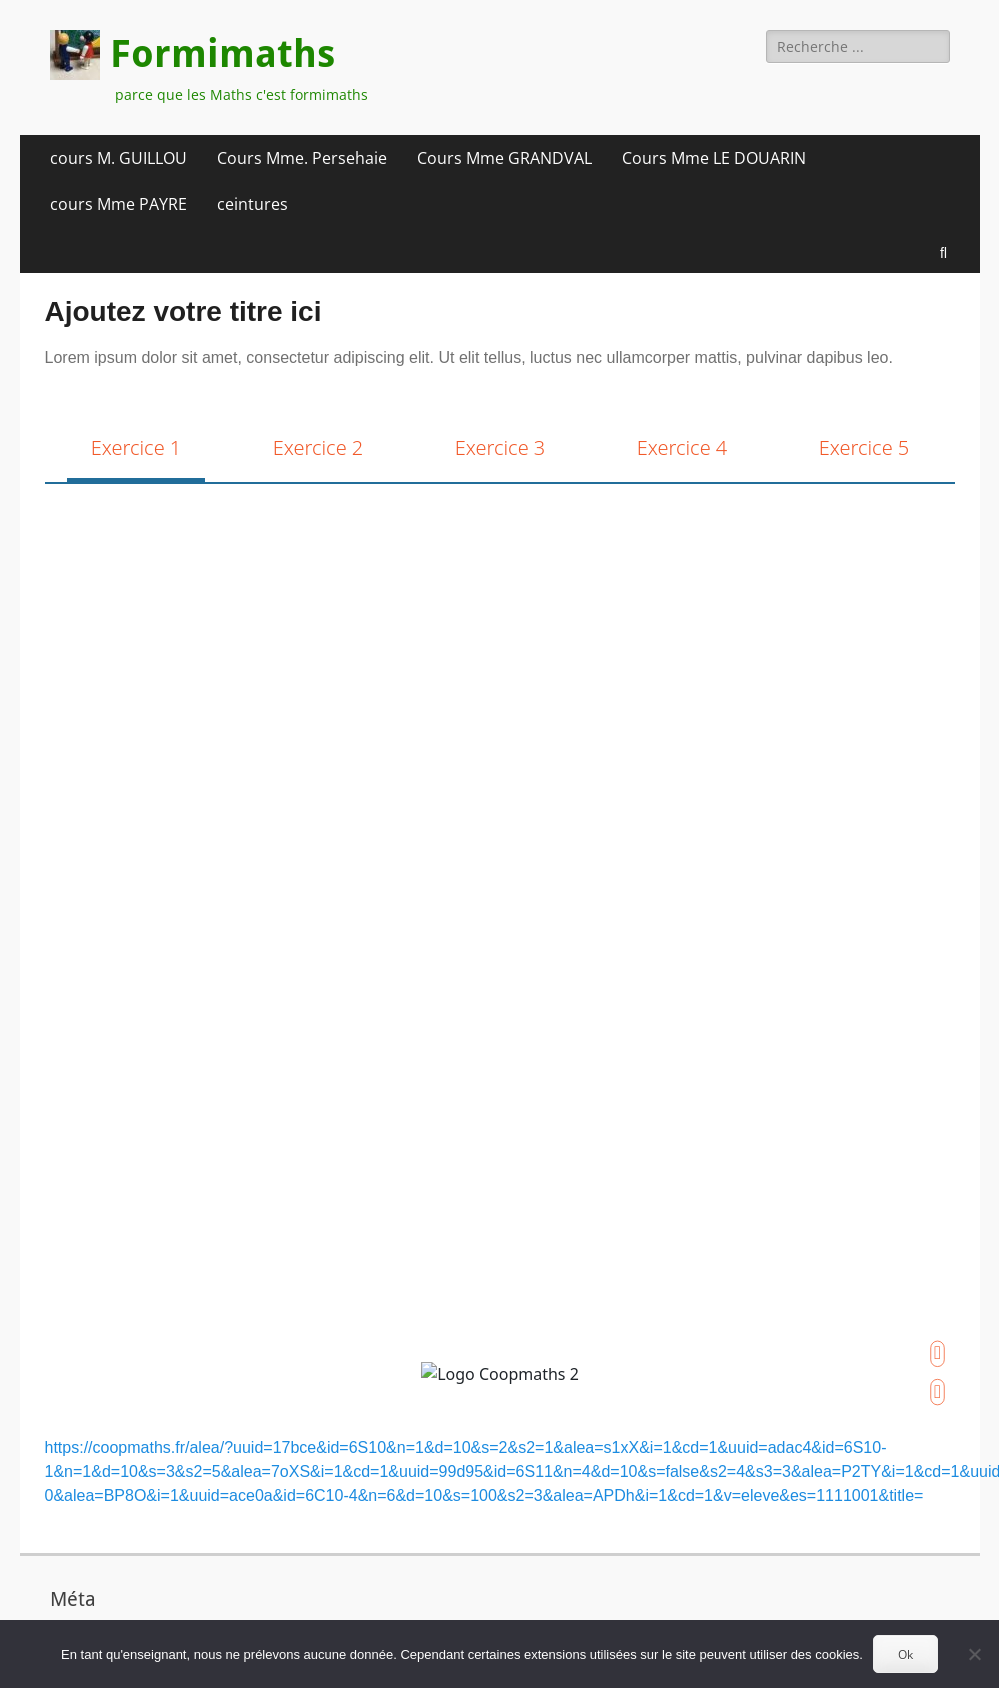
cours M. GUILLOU (118, 158)
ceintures (252, 204)
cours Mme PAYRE (118, 204)
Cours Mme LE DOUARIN (714, 158)
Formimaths (222, 54)
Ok (905, 1654)
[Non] (974, 1654)
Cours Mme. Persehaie (302, 158)
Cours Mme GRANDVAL (504, 158)
